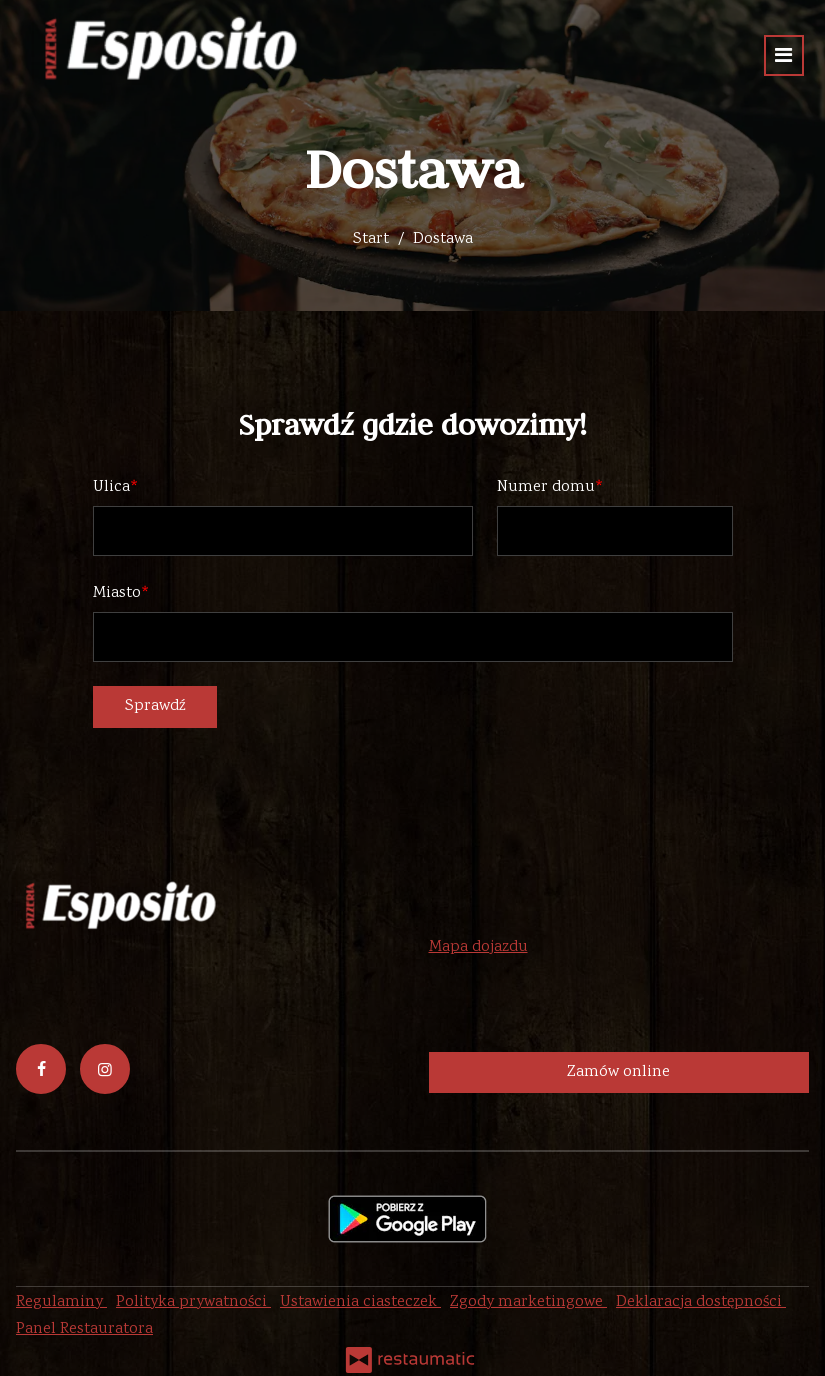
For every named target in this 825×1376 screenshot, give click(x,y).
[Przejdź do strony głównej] (164, 50)
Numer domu (546, 487)
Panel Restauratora (84, 1329)
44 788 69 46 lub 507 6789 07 (590, 920)
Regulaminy (61, 1302)
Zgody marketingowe (528, 1302)
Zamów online (618, 1072)
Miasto (117, 593)
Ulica (111, 487)
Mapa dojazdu (478, 947)
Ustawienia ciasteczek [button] (360, 1302)
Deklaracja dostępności (701, 1302)
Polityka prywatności (193, 1302)
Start (371, 239)
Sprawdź (155, 706)
